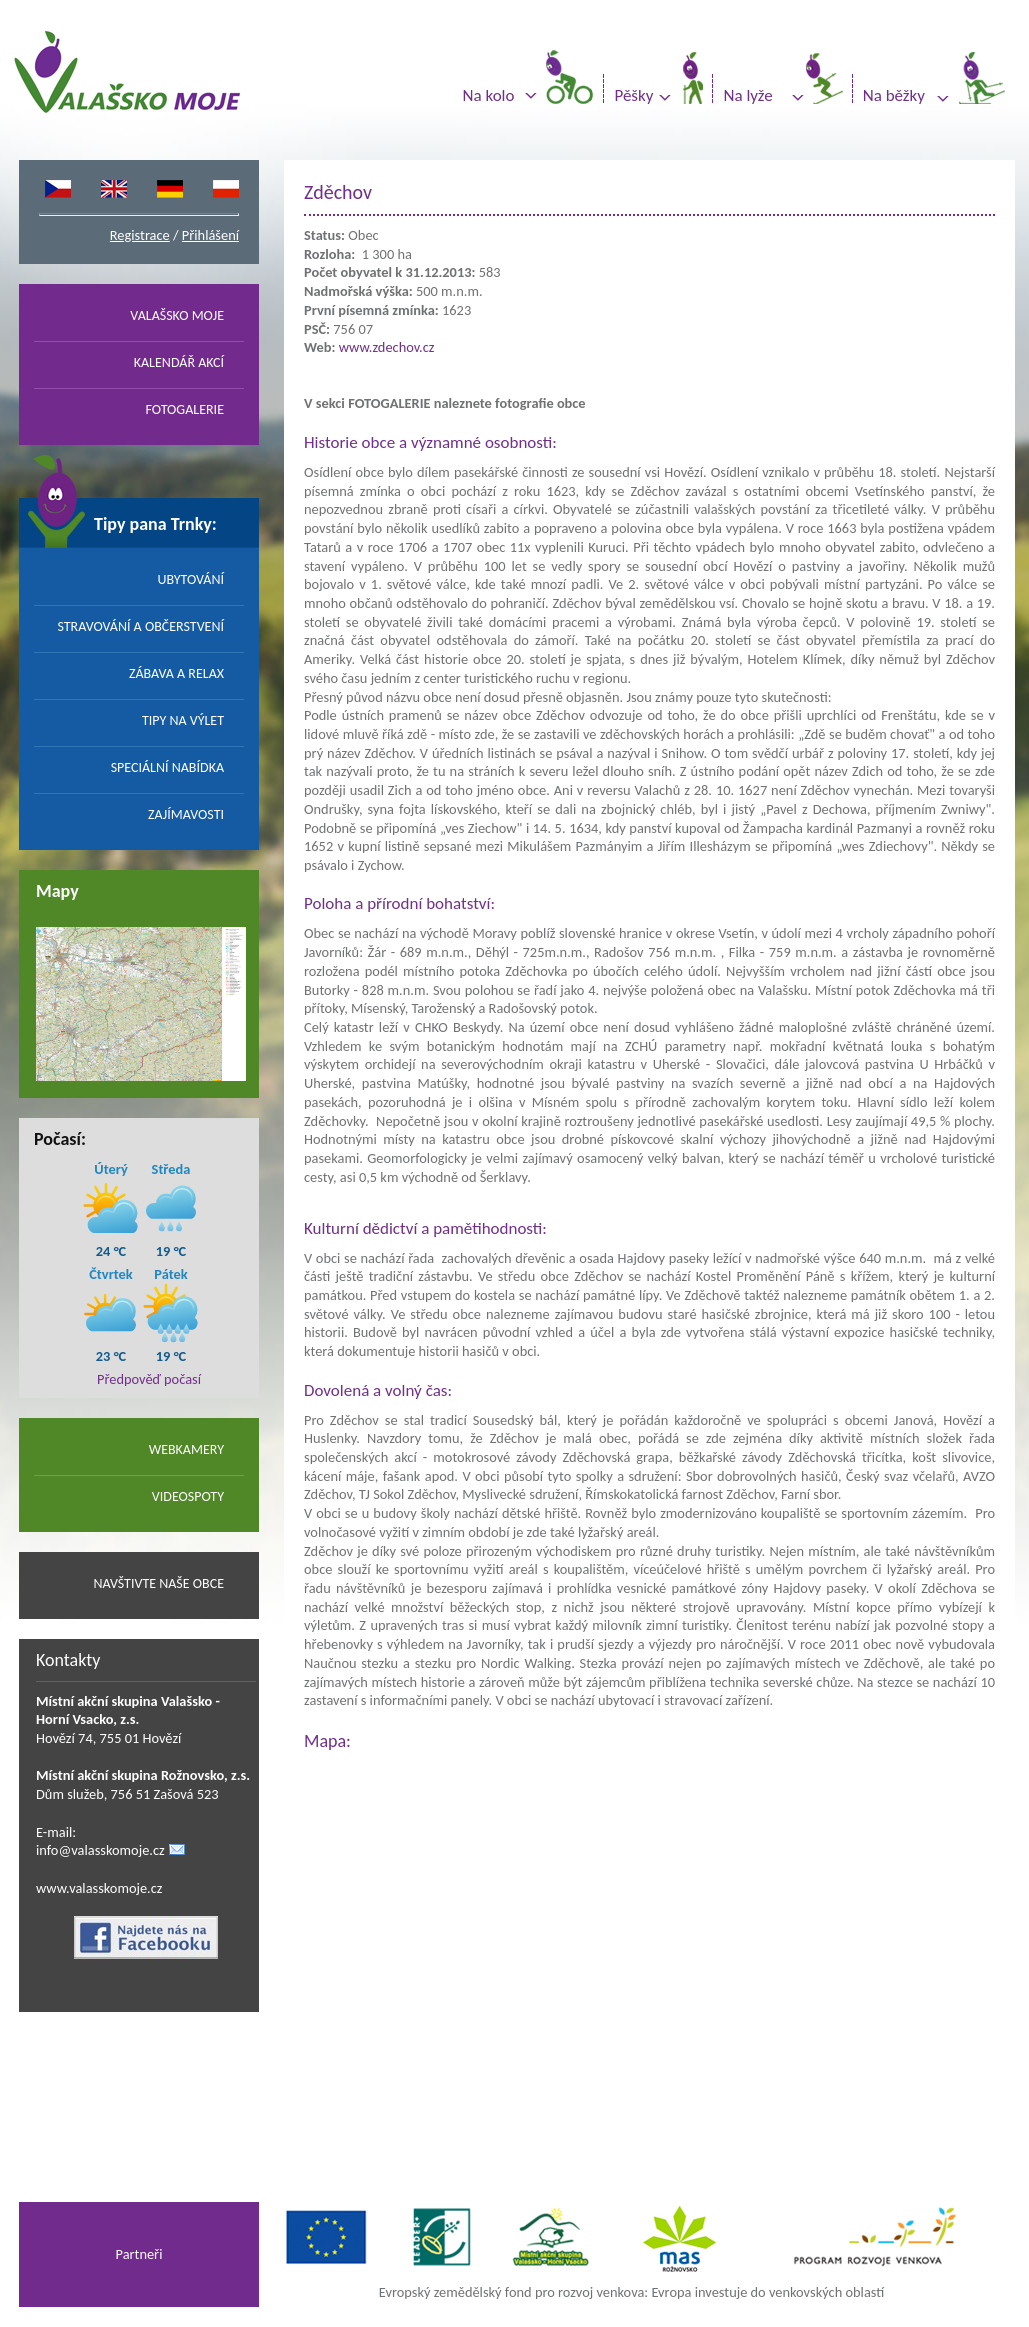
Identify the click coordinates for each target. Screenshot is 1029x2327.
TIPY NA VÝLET (183, 720)
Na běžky (894, 95)
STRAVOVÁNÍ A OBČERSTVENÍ (140, 626)
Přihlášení (210, 235)
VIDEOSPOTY (188, 1496)
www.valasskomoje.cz (99, 1888)
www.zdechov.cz (387, 347)
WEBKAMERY (186, 1449)
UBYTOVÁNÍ (190, 579)
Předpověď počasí (149, 1379)
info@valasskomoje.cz (100, 1850)
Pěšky (633, 95)
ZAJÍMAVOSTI (186, 814)
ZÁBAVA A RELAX (176, 673)
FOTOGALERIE (184, 409)
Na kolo (489, 95)
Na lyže (747, 95)
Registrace (140, 235)
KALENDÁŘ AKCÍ (179, 362)
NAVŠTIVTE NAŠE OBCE (158, 1583)
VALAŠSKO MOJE (177, 315)
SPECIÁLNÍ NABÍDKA (167, 767)
